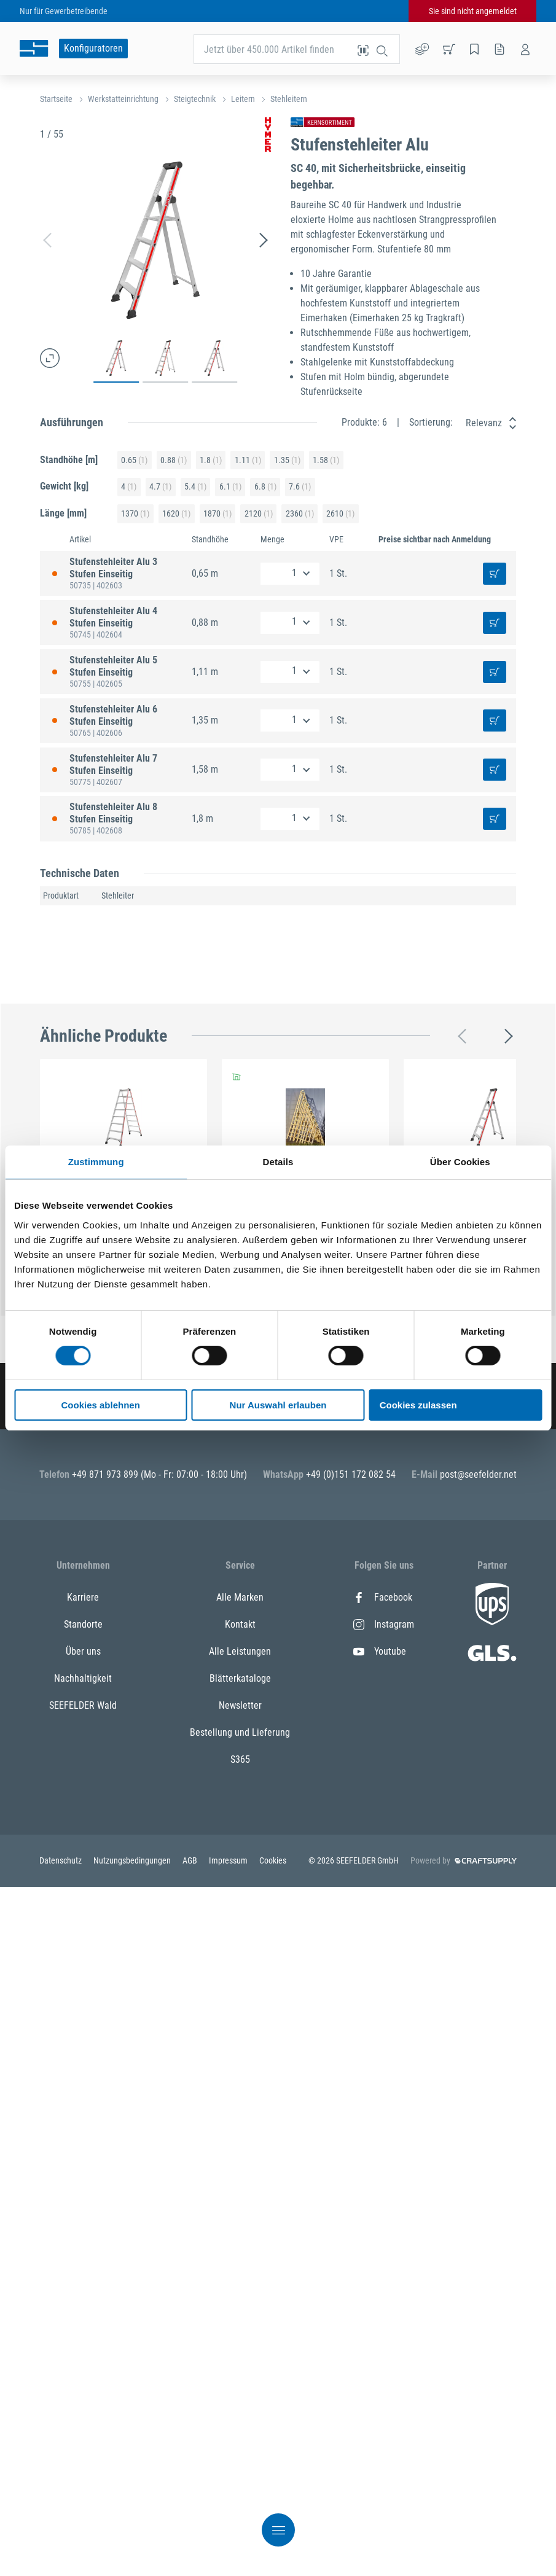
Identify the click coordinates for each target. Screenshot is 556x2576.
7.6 (300, 486)
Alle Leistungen (240, 1651)
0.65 (134, 460)
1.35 (287, 460)
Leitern (243, 99)
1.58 (326, 460)
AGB (190, 1860)
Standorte (83, 1624)
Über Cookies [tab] (460, 1162)
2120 (259, 513)
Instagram (383, 1624)
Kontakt (240, 1624)
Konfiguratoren (93, 48)
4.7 (160, 486)
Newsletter (240, 1705)
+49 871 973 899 (106, 1474)
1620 (176, 513)
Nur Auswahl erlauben (278, 1405)
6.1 (230, 486)
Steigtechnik (195, 99)
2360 (300, 513)
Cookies (272, 1860)
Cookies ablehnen (100, 1405)
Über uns (83, 1651)
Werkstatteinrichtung (123, 99)
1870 (217, 513)
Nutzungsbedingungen (133, 1860)
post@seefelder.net (478, 1474)
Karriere (83, 1597)
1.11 (248, 460)
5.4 (195, 486)
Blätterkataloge (240, 1678)
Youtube (379, 1651)
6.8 (265, 486)
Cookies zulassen (418, 1405)
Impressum (229, 1860)
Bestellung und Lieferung (240, 1732)
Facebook (382, 1597)
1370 (135, 513)
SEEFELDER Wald (83, 1705)
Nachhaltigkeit (83, 1678)
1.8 (211, 460)
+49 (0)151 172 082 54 (351, 1474)
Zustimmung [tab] (96, 1162)
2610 (340, 513)
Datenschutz (61, 1860)
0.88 (173, 460)
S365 (240, 1759)
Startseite (56, 99)
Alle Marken (240, 1597)
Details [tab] (278, 1162)
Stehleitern (288, 99)
